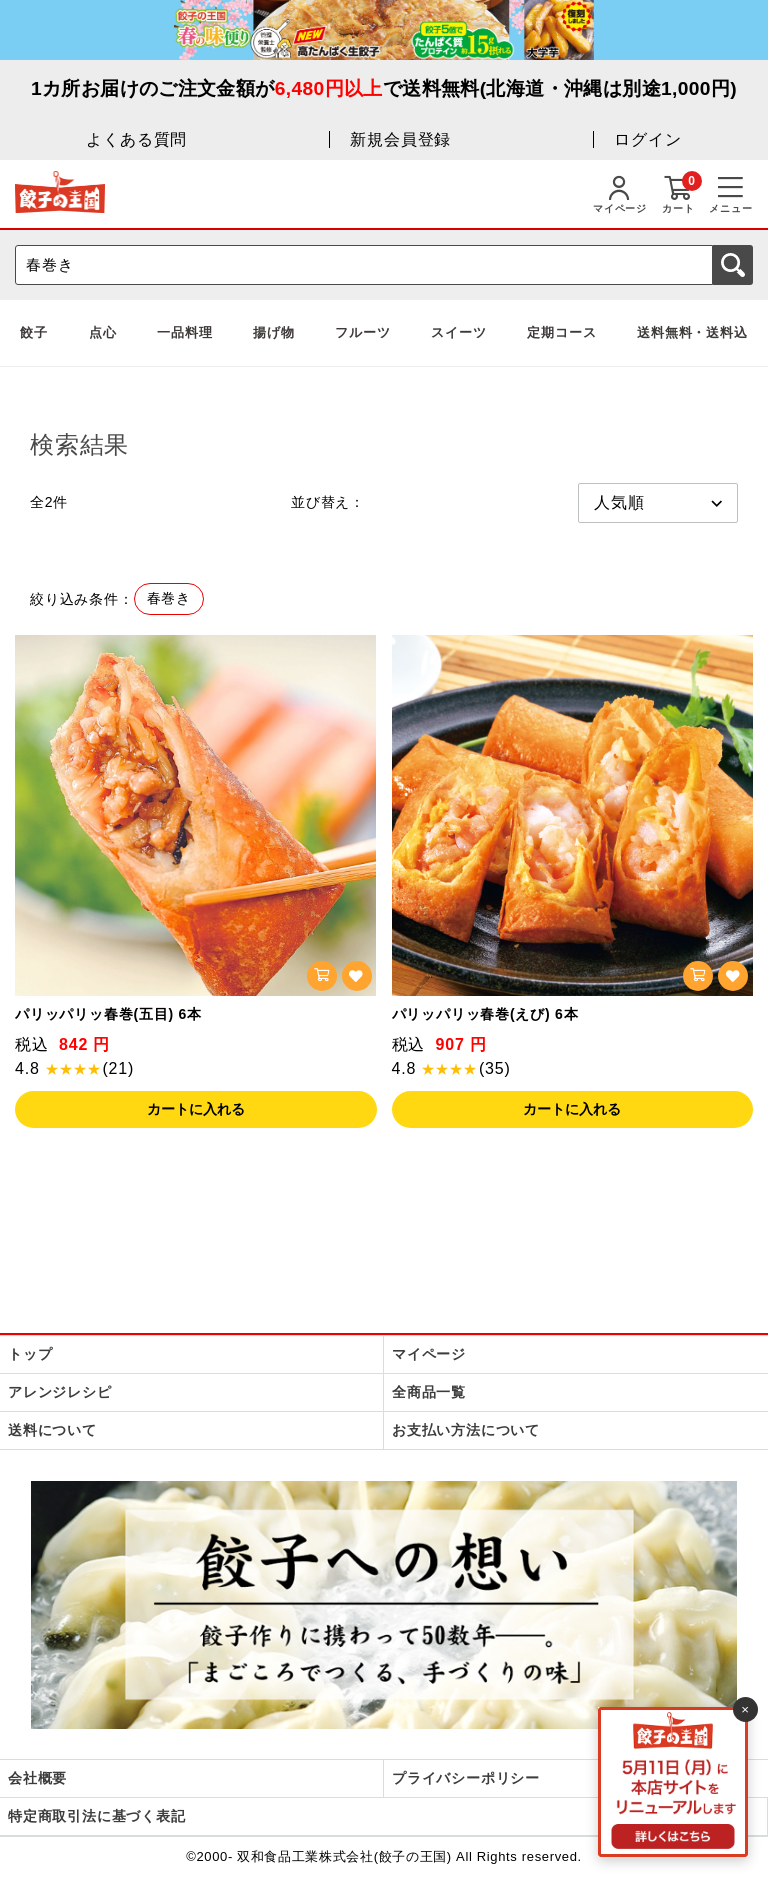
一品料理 (184, 332)
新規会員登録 (400, 139)
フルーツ (362, 332)
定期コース (561, 332)
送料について (52, 1430)
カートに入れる (196, 1109)
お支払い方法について (466, 1430)
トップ (30, 1354)
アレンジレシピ (60, 1392)
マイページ (429, 1354)
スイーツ (458, 332)
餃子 (34, 332)
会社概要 (37, 1778)
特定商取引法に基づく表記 (97, 1816)
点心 (103, 332)
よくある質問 (136, 139)
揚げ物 (273, 332)
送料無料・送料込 (692, 332)
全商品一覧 (429, 1392)
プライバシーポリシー (466, 1778)
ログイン (647, 139)
